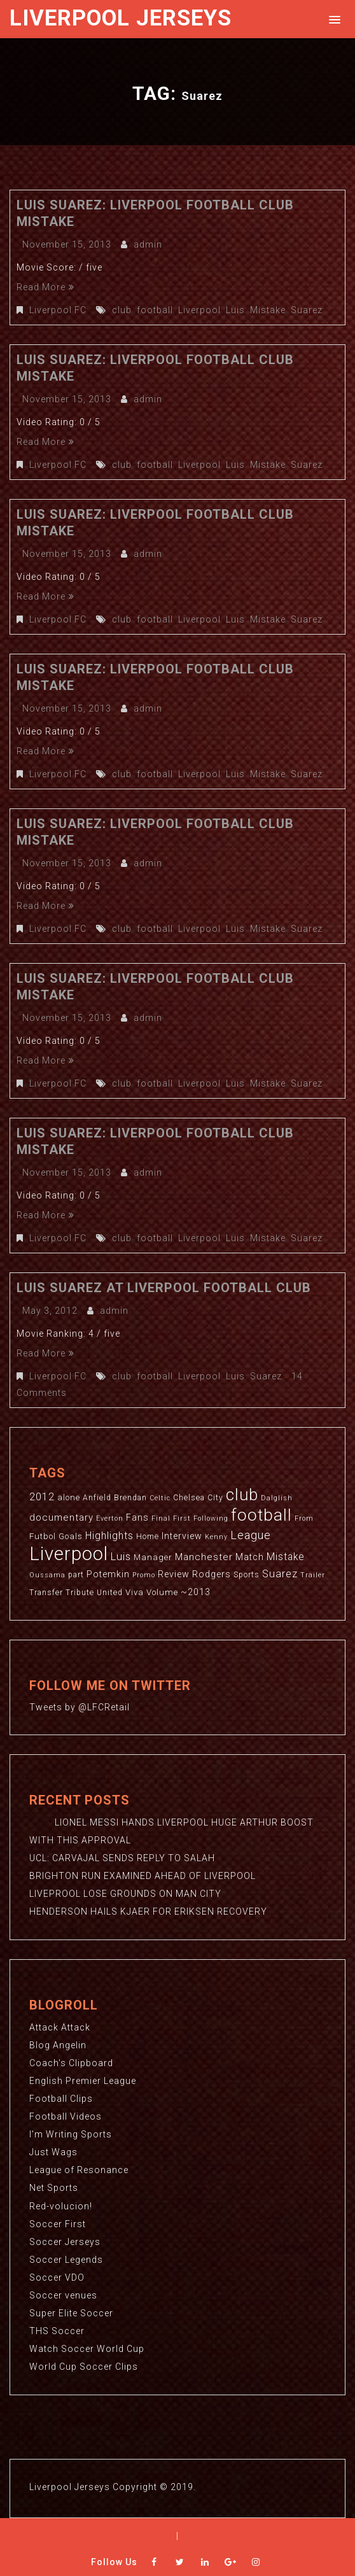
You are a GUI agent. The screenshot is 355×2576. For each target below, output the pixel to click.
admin (148, 244)
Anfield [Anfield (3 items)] (97, 1497)
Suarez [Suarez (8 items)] (280, 1574)
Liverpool (199, 310)
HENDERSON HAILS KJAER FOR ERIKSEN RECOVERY (148, 1911)
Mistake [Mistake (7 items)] (286, 1557)
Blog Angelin (58, 2045)
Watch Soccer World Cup (86, 2348)
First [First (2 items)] (182, 1518)
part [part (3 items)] (76, 1574)
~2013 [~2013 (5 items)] (196, 1592)
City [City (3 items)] (215, 1497)
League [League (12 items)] (250, 1535)
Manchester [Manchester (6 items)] (204, 1557)
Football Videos (65, 2116)
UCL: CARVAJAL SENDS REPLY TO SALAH (122, 1858)
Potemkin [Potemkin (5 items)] (108, 1574)
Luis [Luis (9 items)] (121, 1556)
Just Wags (53, 2152)
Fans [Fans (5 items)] (137, 1517)
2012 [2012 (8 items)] (42, 1497)
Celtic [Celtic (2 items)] (160, 1498)
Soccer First (57, 2223)
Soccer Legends (66, 2259)
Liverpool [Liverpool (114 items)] (68, 1554)
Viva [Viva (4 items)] (134, 1592)
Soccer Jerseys (65, 2241)
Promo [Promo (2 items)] (143, 1575)
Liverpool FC (58, 310)
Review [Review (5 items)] (174, 1574)
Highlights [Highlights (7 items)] (109, 1536)
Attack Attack (59, 2027)
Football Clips (61, 2099)
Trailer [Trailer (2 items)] (312, 1575)
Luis (235, 310)
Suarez (307, 310)
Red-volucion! (60, 2205)
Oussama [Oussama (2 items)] (47, 1575)
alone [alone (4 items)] (68, 1497)
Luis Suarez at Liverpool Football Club (164, 1287)
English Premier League (82, 2081)
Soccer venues (63, 2295)
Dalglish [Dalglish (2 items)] (277, 1498)
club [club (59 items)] (242, 1494)
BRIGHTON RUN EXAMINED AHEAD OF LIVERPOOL (142, 1876)
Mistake (268, 310)
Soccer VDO (57, 2277)
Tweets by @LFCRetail (79, 1707)
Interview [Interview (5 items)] (182, 1536)
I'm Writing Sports (70, 2134)
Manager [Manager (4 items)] (153, 1557)
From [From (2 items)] (304, 1518)
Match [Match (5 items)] (249, 1557)
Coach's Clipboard (71, 2063)
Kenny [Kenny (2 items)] (216, 1537)
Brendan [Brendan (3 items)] (130, 1497)
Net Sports (53, 2188)
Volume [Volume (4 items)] (162, 1592)
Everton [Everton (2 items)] (109, 1518)
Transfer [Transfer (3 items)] (46, 1592)
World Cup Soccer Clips (83, 2366)
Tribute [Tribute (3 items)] (80, 1592)
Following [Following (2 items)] (210, 1518)
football (155, 310)
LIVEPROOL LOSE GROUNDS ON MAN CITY (125, 1894)
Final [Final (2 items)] (161, 1518)
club (122, 310)
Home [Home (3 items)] (147, 1536)
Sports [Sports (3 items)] (246, 1574)
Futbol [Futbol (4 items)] (42, 1536)
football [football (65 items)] (261, 1514)
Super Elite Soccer (71, 2312)
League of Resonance (79, 2170)
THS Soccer (57, 2330)
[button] (332, 19)
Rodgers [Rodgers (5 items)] (211, 1574)
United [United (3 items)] (110, 1592)
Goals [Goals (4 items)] (71, 1536)
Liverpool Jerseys (121, 18)
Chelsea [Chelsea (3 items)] (189, 1497)
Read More (45, 287)
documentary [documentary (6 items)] (61, 1517)
